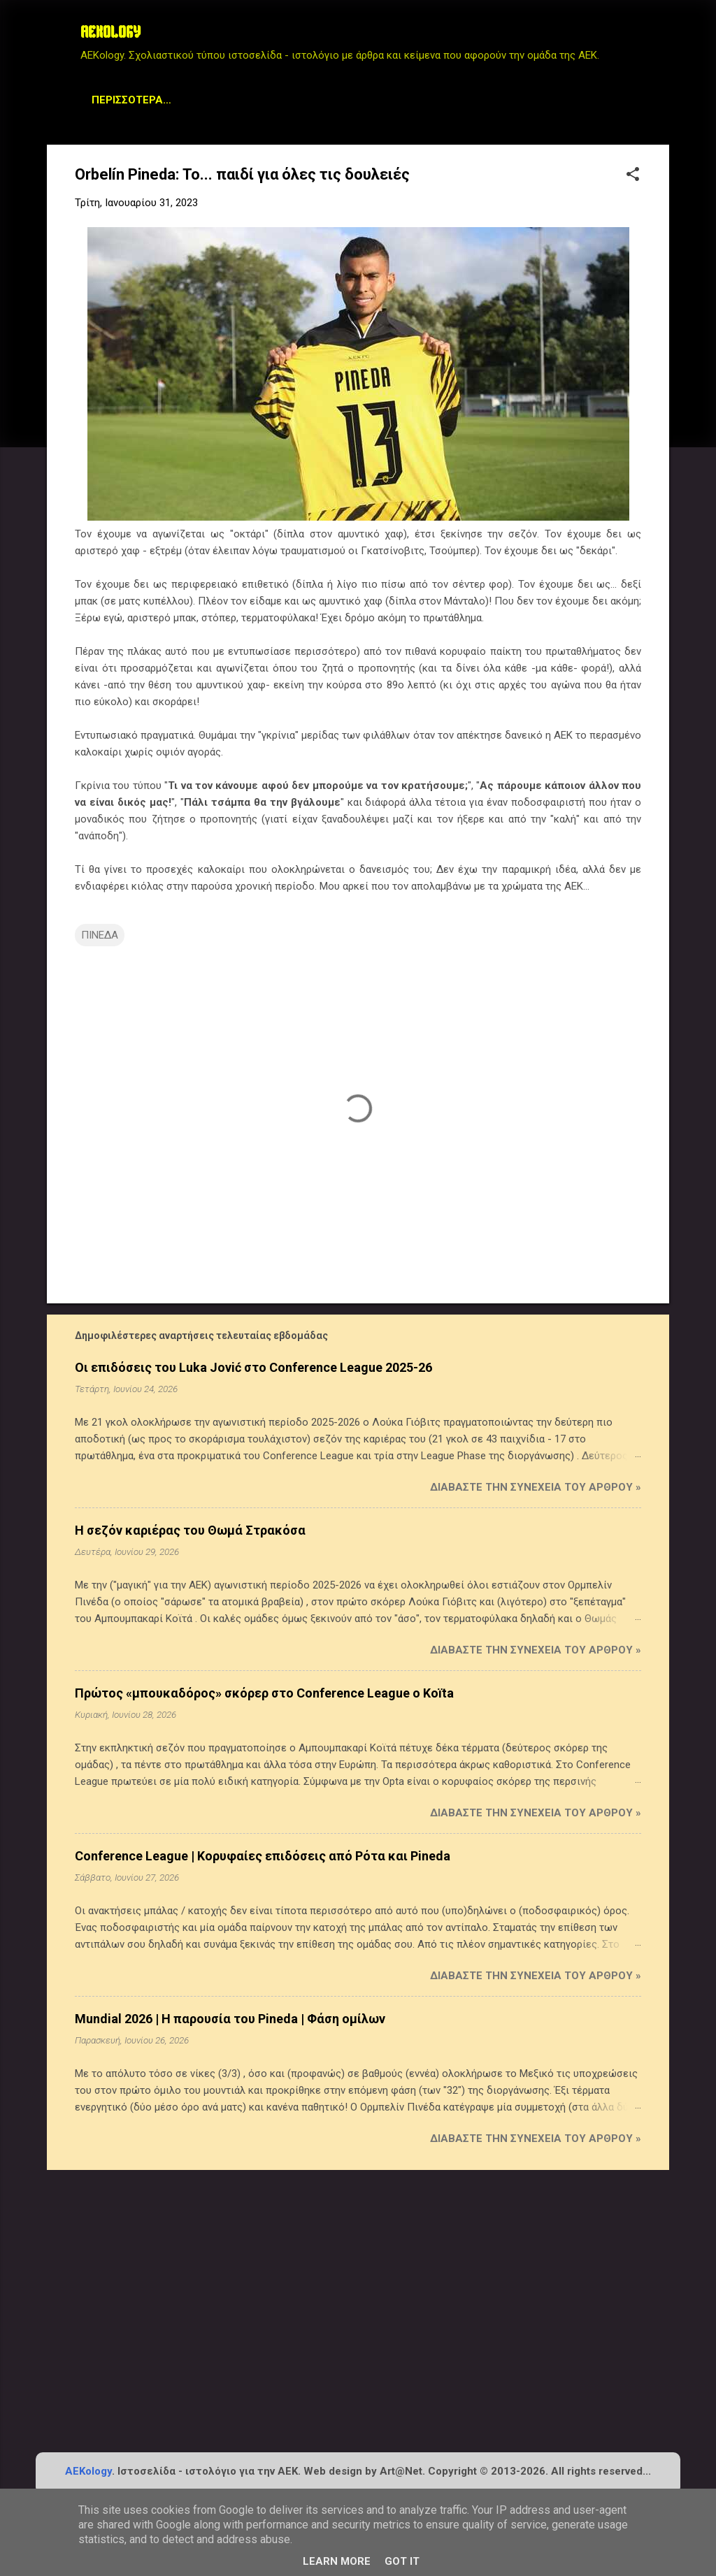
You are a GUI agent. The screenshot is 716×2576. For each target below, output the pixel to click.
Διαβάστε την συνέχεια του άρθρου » (535, 1487)
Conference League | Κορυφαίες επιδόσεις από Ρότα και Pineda (262, 1855)
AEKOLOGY (110, 33)
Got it (402, 2561)
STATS (209, 100)
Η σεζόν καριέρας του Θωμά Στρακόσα (190, 1530)
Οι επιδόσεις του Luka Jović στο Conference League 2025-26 (253, 1367)
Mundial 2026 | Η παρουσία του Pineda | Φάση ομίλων (230, 2018)
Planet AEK (385, 100)
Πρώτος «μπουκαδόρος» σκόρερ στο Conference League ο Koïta (264, 1693)
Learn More (337, 2561)
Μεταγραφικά (129, 100)
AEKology (88, 2471)
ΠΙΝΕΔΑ (99, 935)
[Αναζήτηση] (660, 38)
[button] (632, 175)
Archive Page (289, 100)
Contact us (477, 100)
